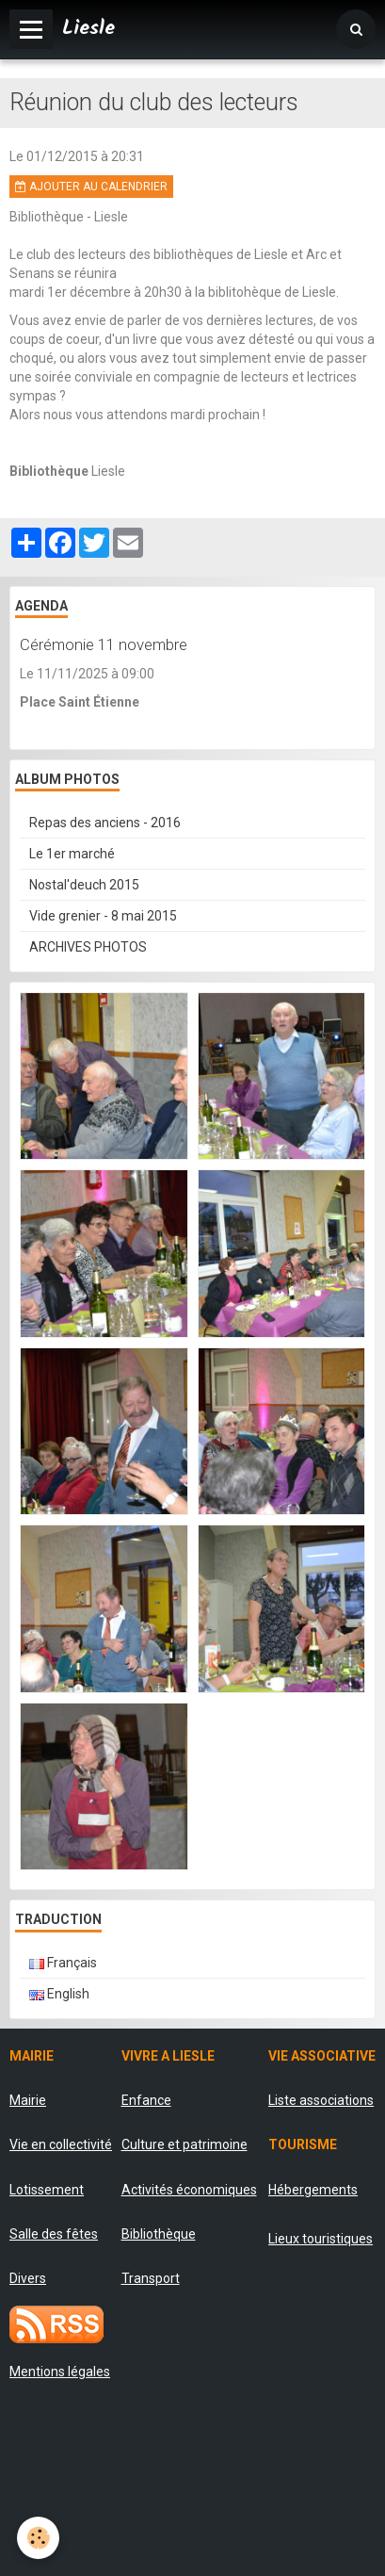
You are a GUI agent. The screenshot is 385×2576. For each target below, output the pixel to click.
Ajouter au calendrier (91, 186)
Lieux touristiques (320, 2238)
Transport (150, 2278)
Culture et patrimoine (184, 2144)
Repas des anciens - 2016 (105, 822)
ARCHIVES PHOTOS (88, 946)
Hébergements (313, 2189)
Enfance (146, 2100)
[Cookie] (38, 2538)
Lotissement (46, 2189)
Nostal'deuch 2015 (84, 884)
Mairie (27, 2100)
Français (63, 1962)
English (59, 1993)
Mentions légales (59, 2371)
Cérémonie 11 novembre (103, 644)
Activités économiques (189, 2189)
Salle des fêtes (53, 2234)
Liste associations (321, 2100)
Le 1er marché (72, 853)
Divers (27, 2278)
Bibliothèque (158, 2234)
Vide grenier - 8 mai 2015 (103, 915)
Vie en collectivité (60, 2144)
